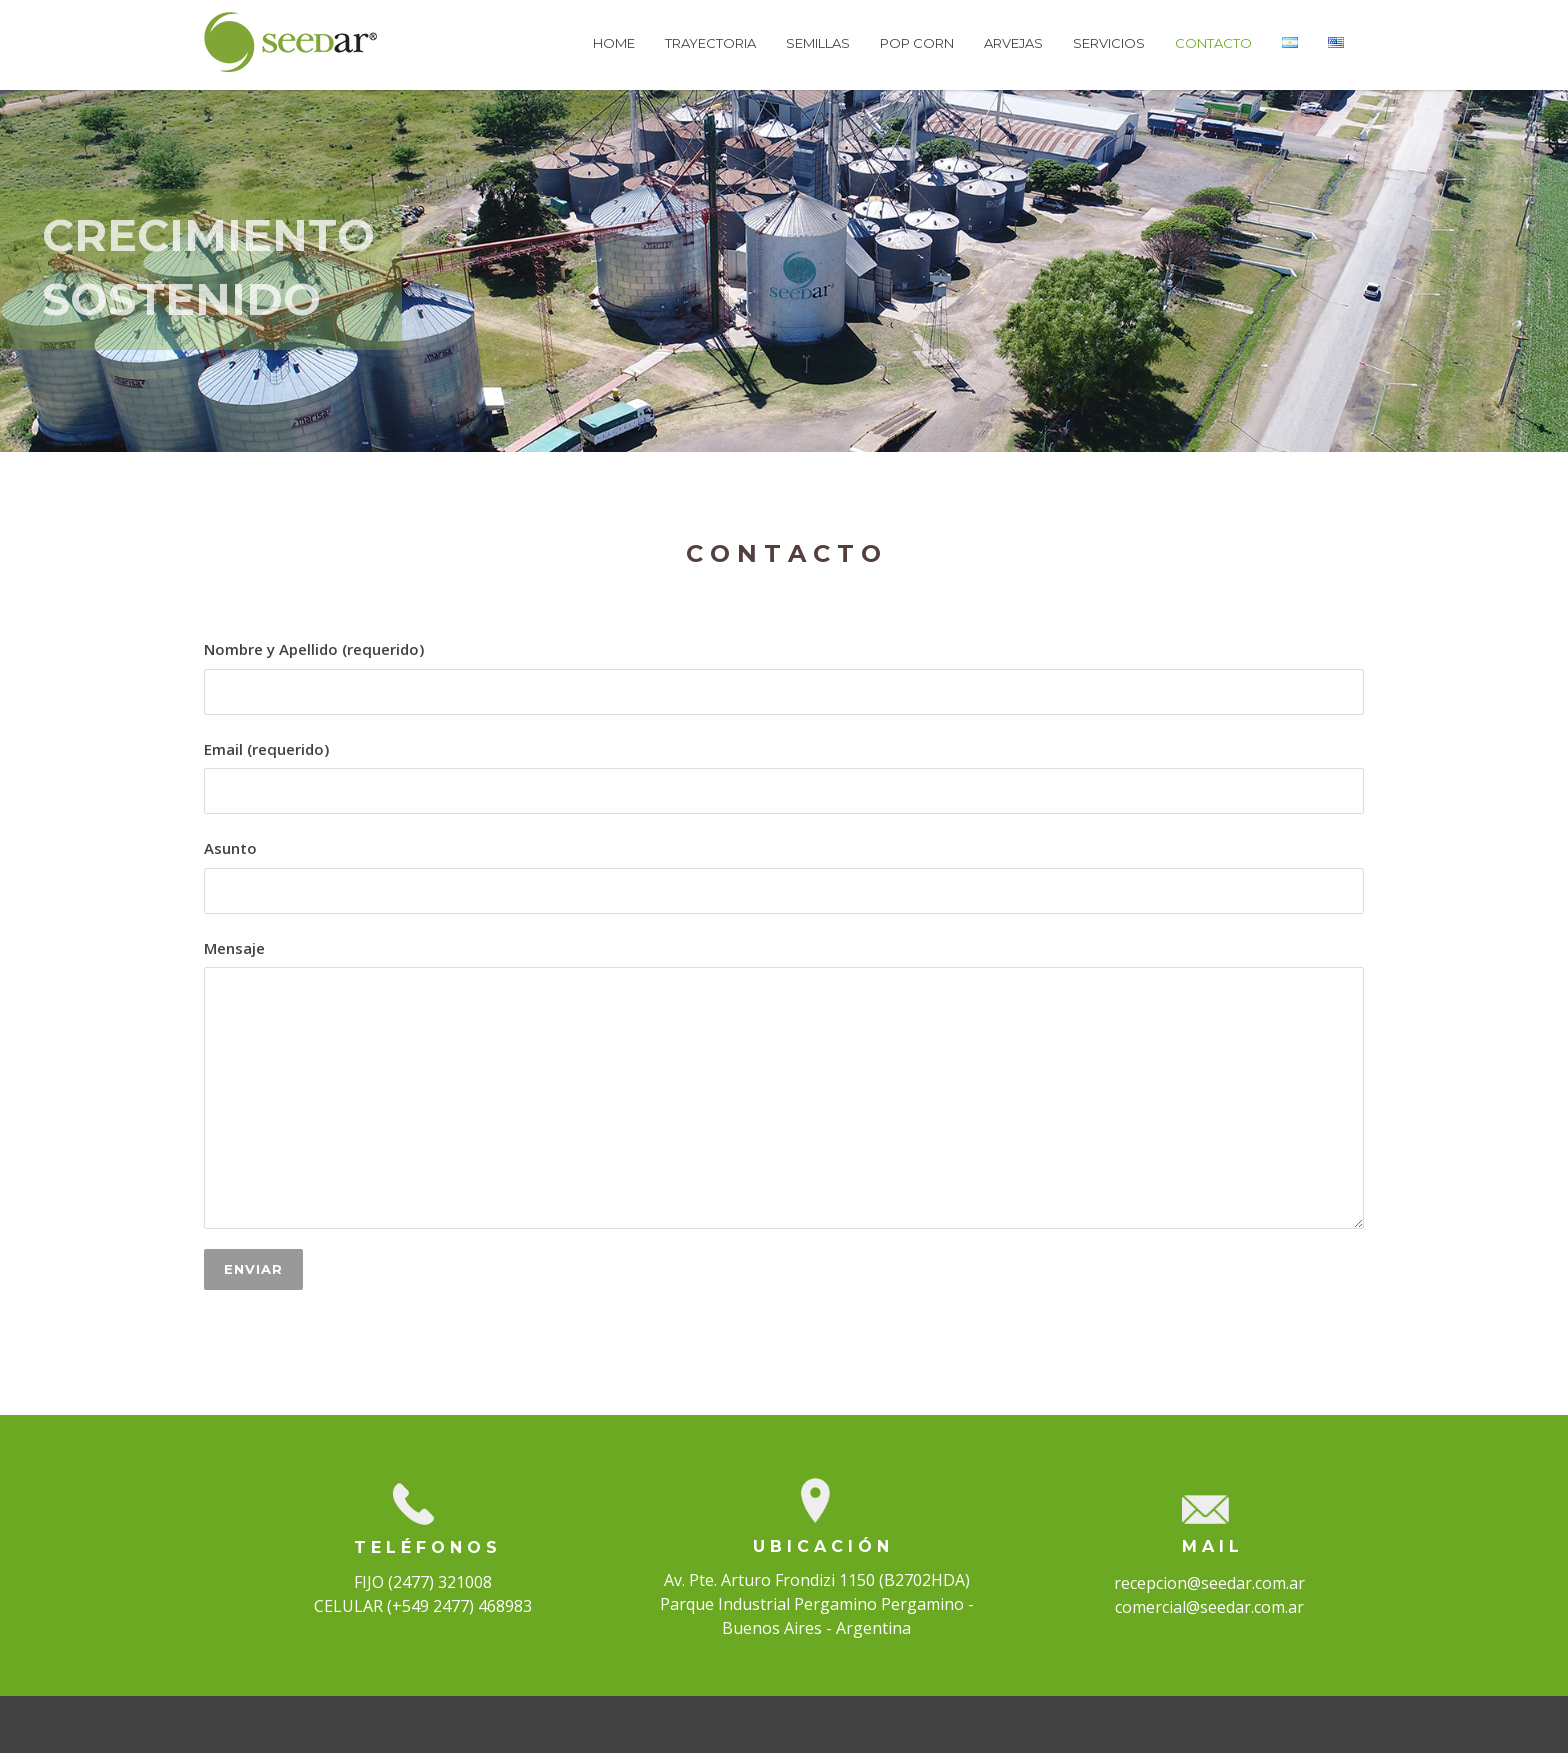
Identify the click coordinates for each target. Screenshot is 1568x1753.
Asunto (784, 876)
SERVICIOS (1109, 43)
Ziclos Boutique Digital (488, 1725)
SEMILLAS (818, 43)
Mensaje (784, 1084)
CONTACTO (1213, 43)
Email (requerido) (784, 777)
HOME (614, 43)
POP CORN (917, 43)
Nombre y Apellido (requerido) (784, 677)
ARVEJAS (1013, 43)
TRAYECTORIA (710, 43)
